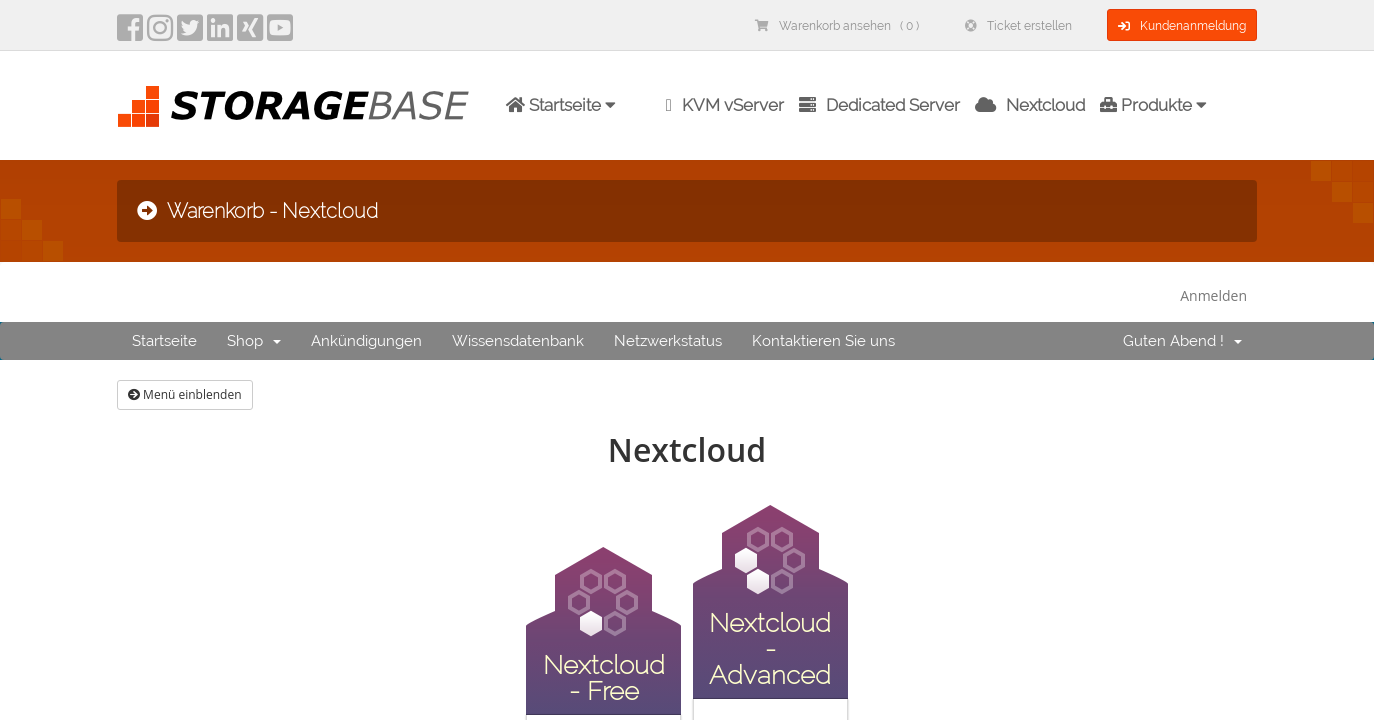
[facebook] (130, 34)
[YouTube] (280, 34)
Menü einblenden (185, 394)
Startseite (164, 341)
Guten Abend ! (1182, 341)
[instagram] (160, 34)
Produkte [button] (1153, 105)
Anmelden (1213, 295)
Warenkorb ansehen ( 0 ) (837, 26)
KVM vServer (725, 105)
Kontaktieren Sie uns (823, 341)
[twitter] (190, 34)
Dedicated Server (879, 105)
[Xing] (250, 34)
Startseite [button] (561, 105)
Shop (254, 341)
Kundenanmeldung (1182, 26)
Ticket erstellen (1018, 26)
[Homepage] (293, 106)
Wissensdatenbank (518, 341)
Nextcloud (1030, 105)
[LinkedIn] (220, 34)
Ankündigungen (366, 341)
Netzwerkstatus (668, 341)
